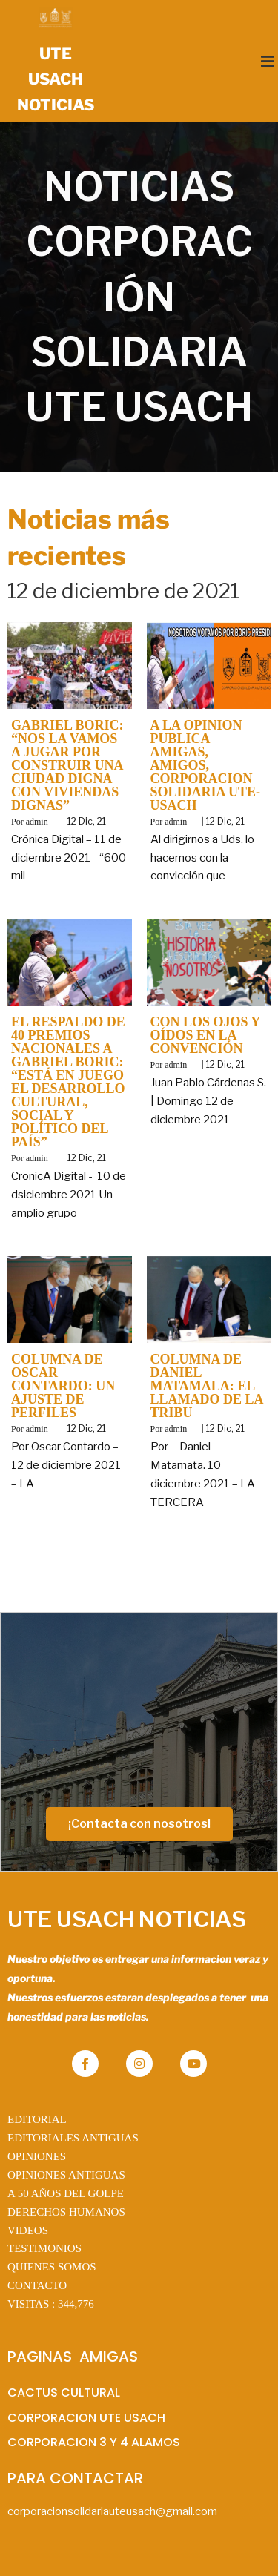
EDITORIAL (37, 2119)
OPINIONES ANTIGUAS (66, 2175)
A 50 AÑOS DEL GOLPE (65, 2193)
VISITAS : (50, 2304)
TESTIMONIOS (44, 2248)
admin (37, 821)
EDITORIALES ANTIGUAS (73, 2138)
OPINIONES (36, 2156)
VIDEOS (27, 2230)
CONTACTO (37, 2285)
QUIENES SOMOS (51, 2267)
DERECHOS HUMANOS (66, 2212)
